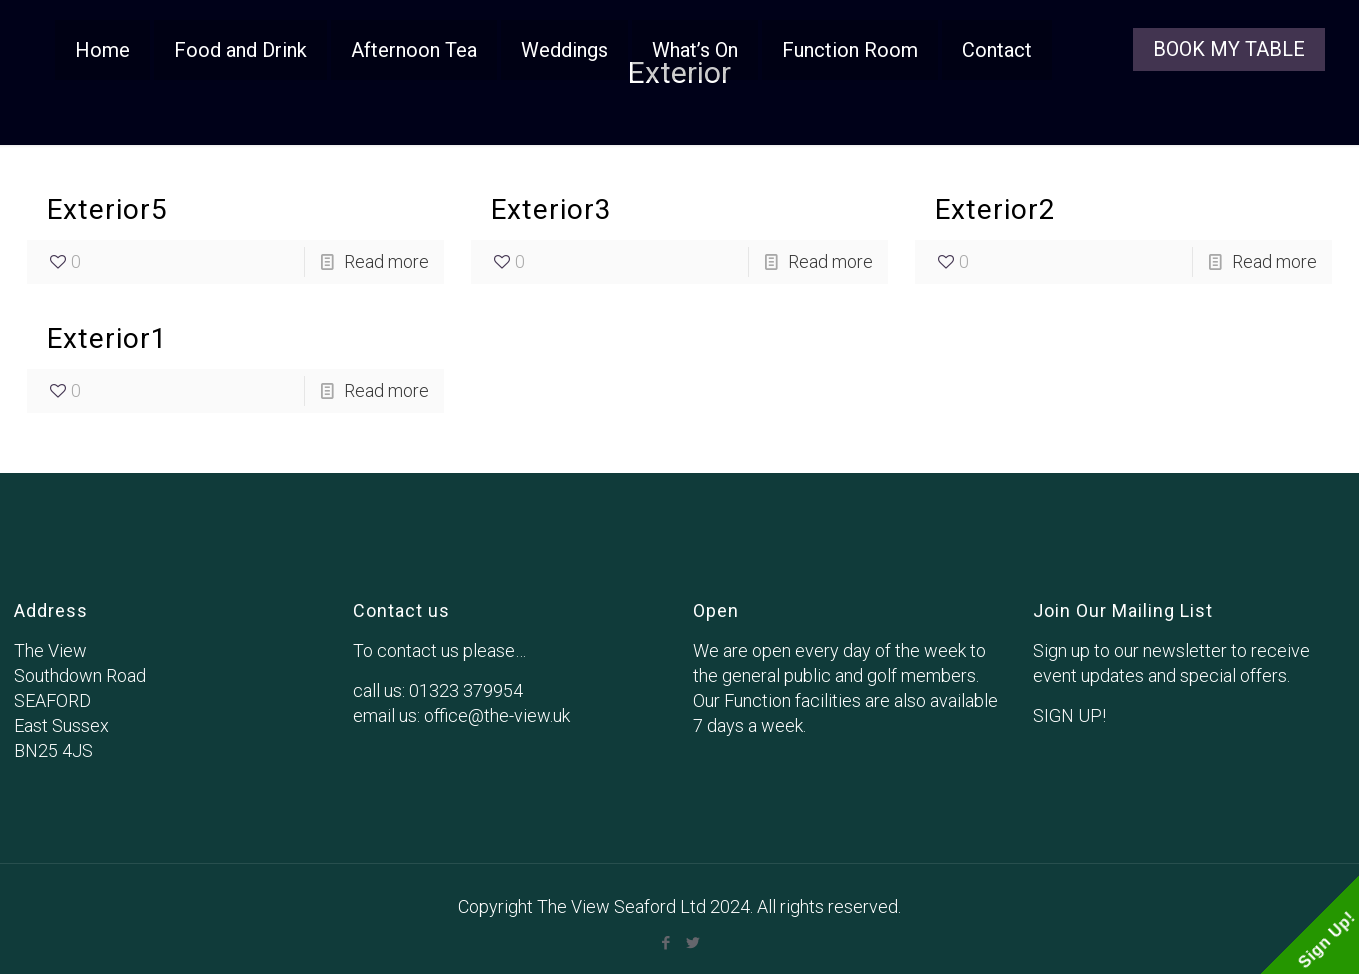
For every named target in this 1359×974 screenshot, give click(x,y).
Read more (386, 261)
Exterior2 (995, 209)
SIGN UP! (1069, 715)
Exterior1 (107, 338)
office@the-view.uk (497, 715)
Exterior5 (107, 209)
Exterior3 (551, 209)
